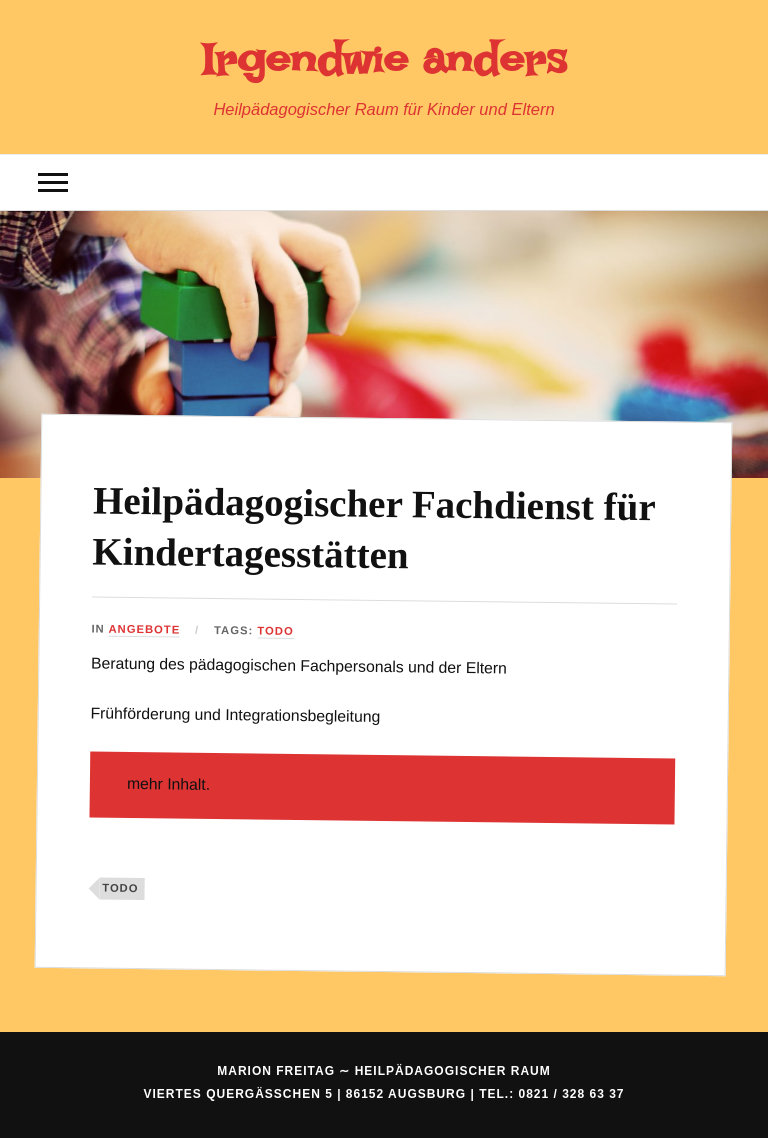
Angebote (145, 629)
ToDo (276, 631)
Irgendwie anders (384, 59)
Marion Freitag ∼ (383, 1071)
